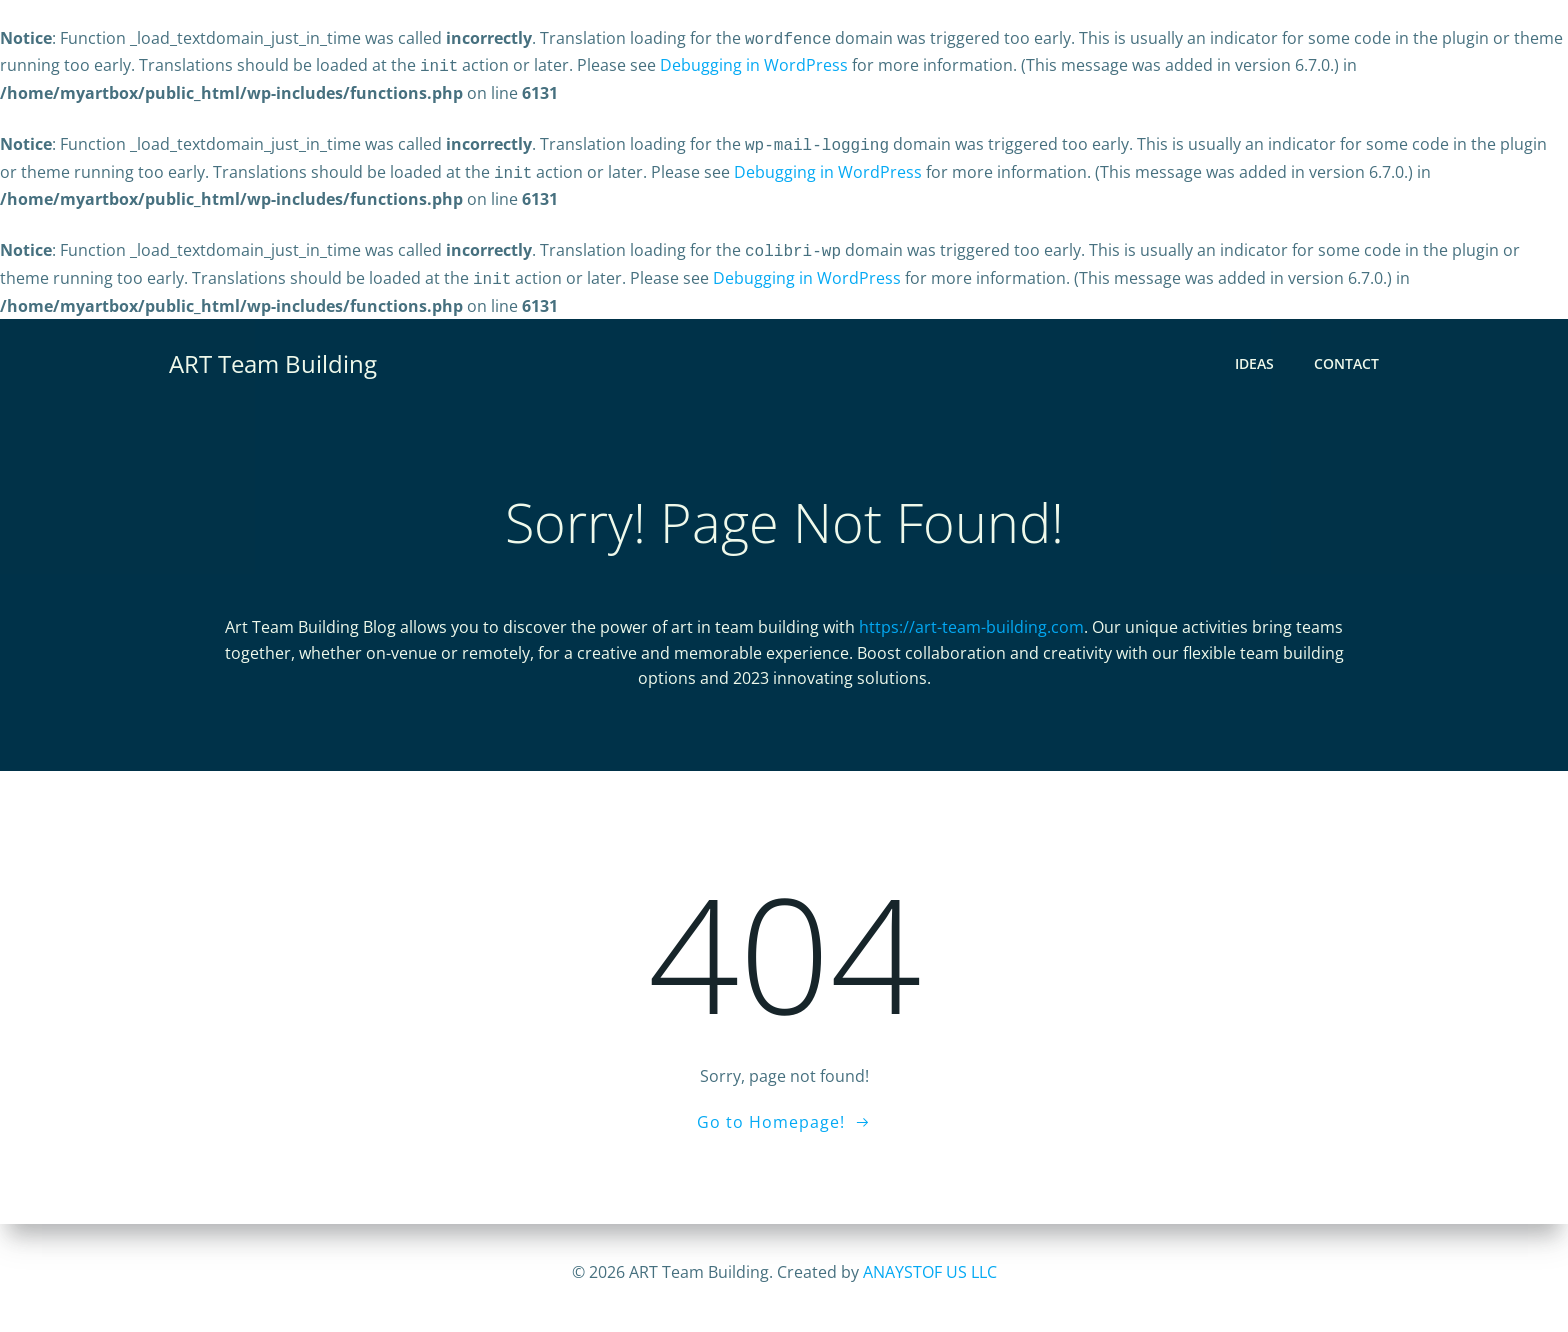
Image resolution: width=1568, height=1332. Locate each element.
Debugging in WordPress (754, 63)
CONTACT (1347, 352)
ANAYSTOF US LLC (930, 1272)
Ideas (1255, 352)
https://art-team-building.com (971, 617)
